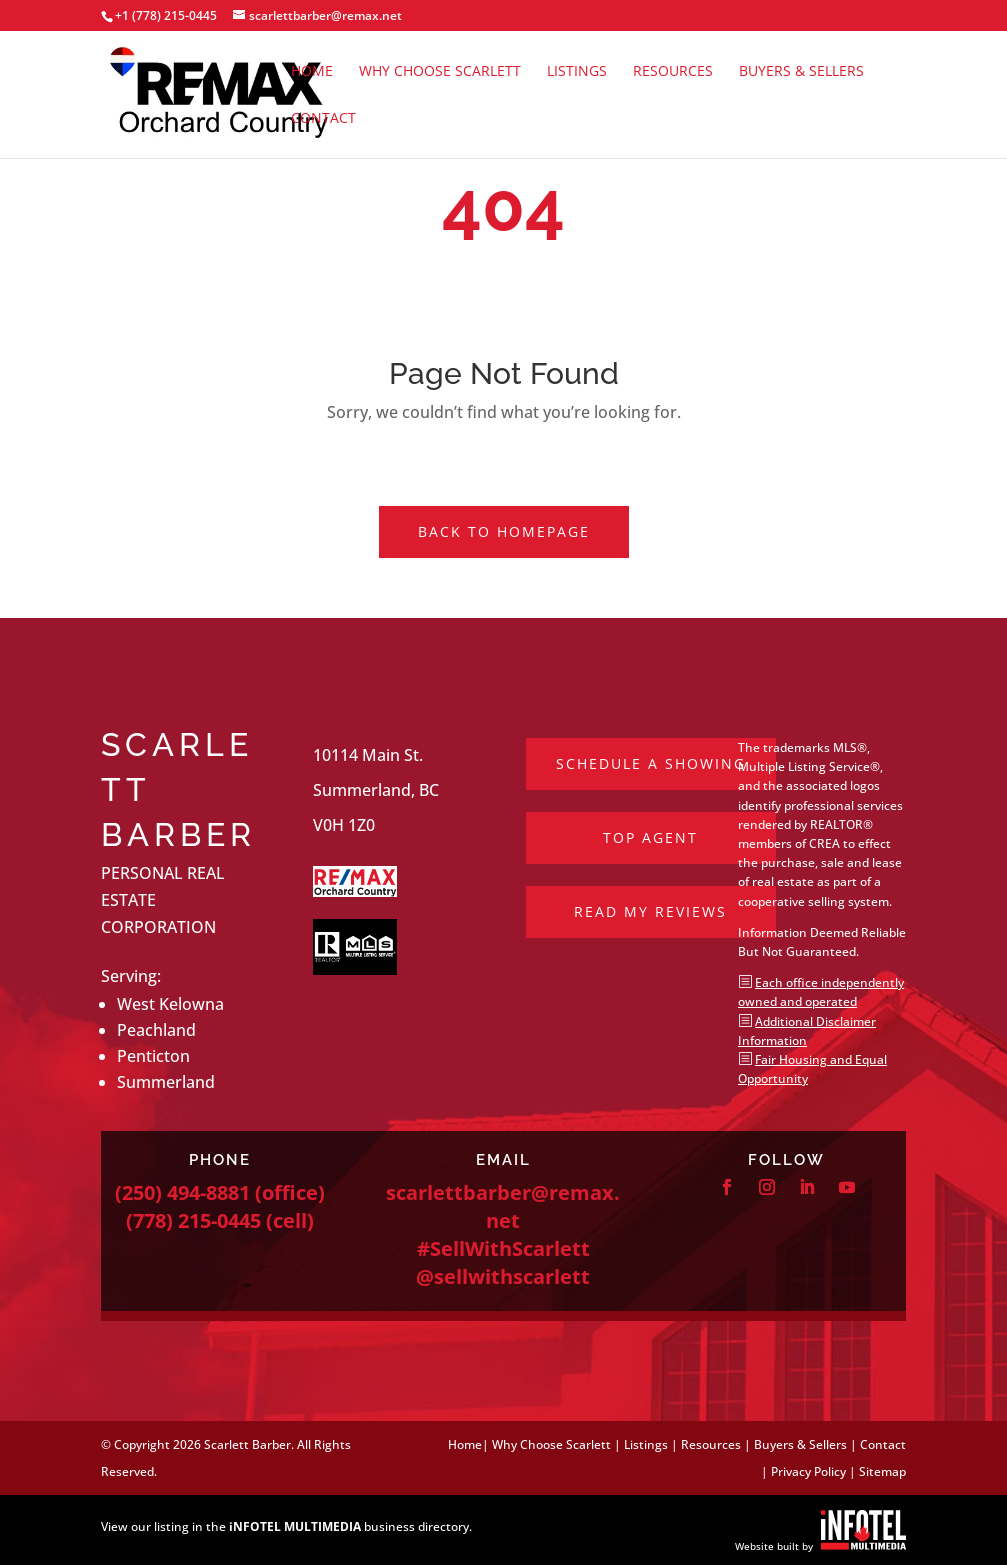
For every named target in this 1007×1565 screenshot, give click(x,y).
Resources (673, 72)
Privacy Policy (808, 1471)
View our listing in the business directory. (286, 1526)
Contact (323, 119)
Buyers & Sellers (801, 72)
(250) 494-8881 (182, 1192)
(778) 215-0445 (193, 1220)
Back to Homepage (504, 531)
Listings (577, 72)
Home (312, 72)
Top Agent (650, 837)
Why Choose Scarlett (440, 72)
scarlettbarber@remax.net (503, 1206)
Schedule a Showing (651, 763)
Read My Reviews (650, 911)
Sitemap (882, 1471)
